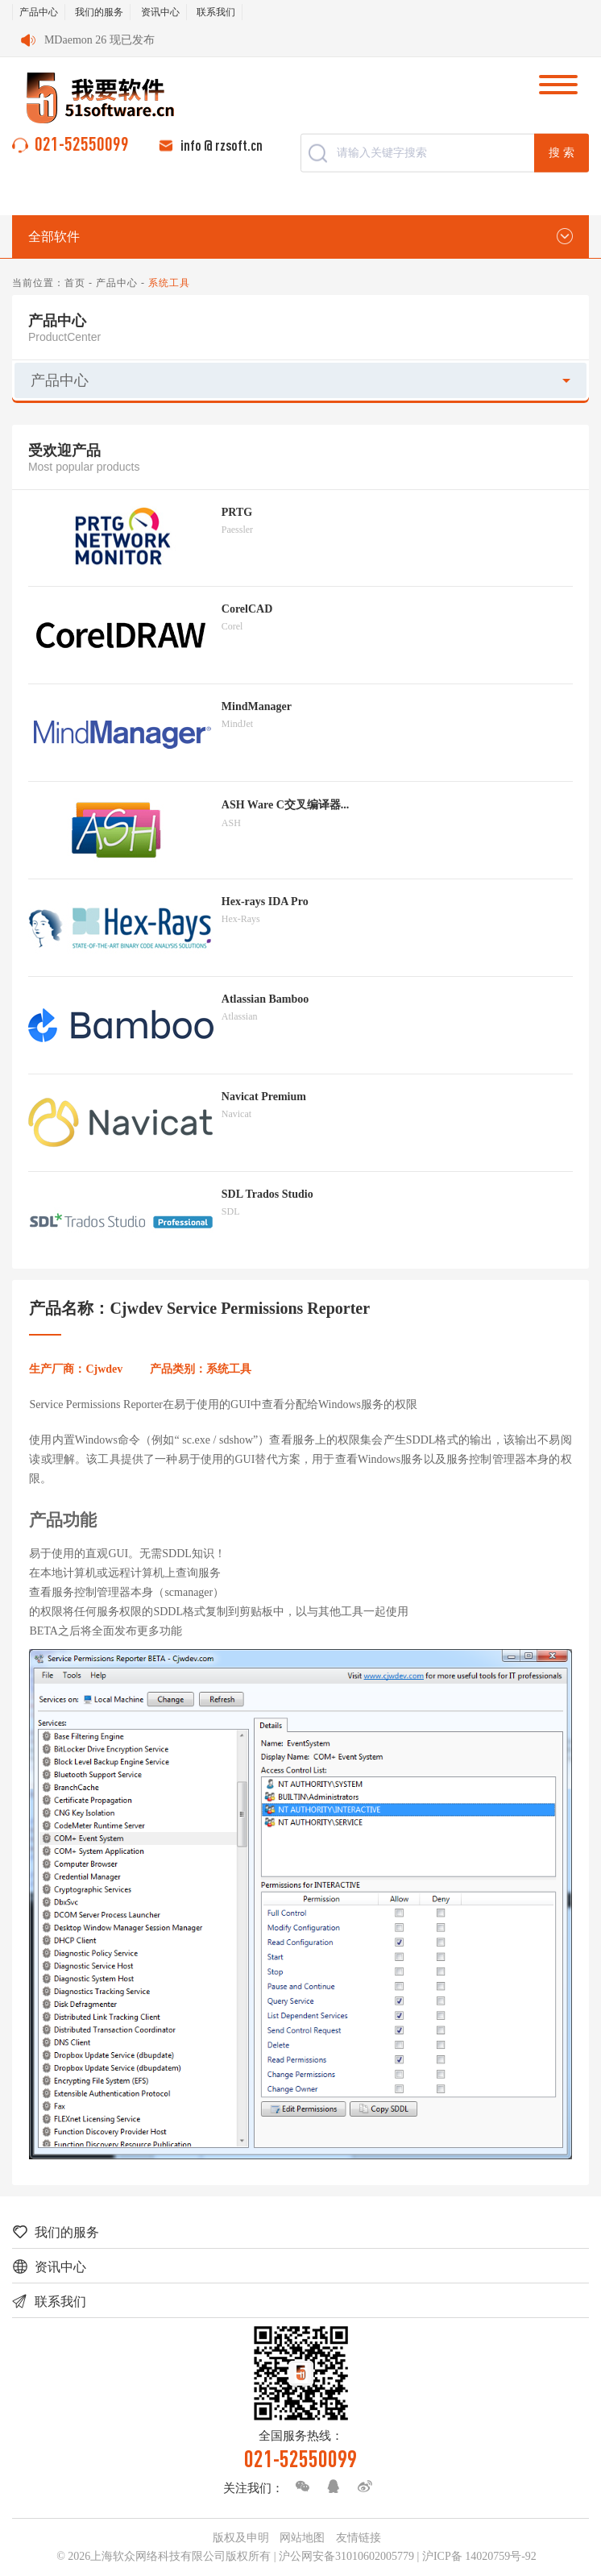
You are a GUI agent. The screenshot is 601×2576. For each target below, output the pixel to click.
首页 (74, 283)
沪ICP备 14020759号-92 (479, 2556)
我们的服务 (99, 12)
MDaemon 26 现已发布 (99, 40)
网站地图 (302, 2538)
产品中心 (38, 12)
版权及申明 (241, 2538)
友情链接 (358, 2538)
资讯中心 (160, 12)
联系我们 (216, 12)
